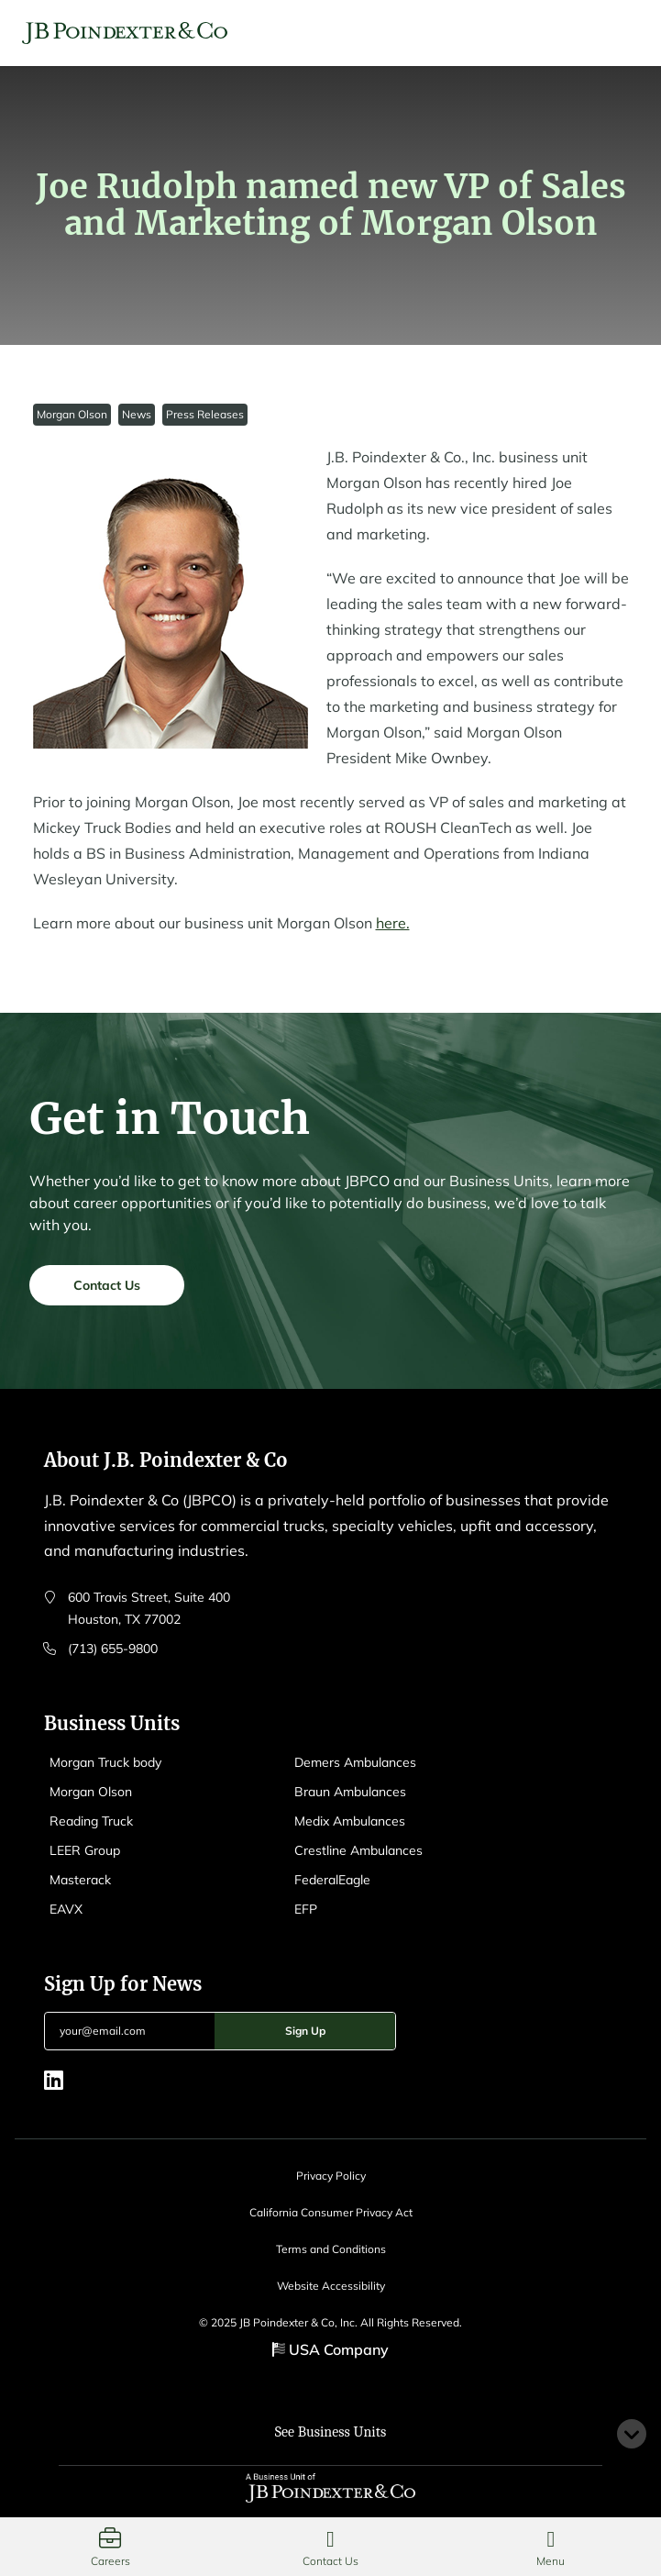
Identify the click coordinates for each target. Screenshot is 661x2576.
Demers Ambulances (355, 1762)
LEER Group (85, 1850)
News (136, 414)
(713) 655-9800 (113, 1648)
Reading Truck (91, 1821)
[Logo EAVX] (124, 33)
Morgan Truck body (105, 1762)
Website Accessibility (331, 2286)
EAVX (66, 1909)
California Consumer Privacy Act (331, 2212)
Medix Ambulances (349, 1821)
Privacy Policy (331, 2175)
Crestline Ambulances (358, 1850)
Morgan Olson (72, 414)
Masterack (80, 1879)
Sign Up (305, 2030)
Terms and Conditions (331, 2249)
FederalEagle (332, 1879)
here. (393, 923)
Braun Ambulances (350, 1791)
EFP (305, 1909)
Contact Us (106, 1289)
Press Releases (205, 414)
